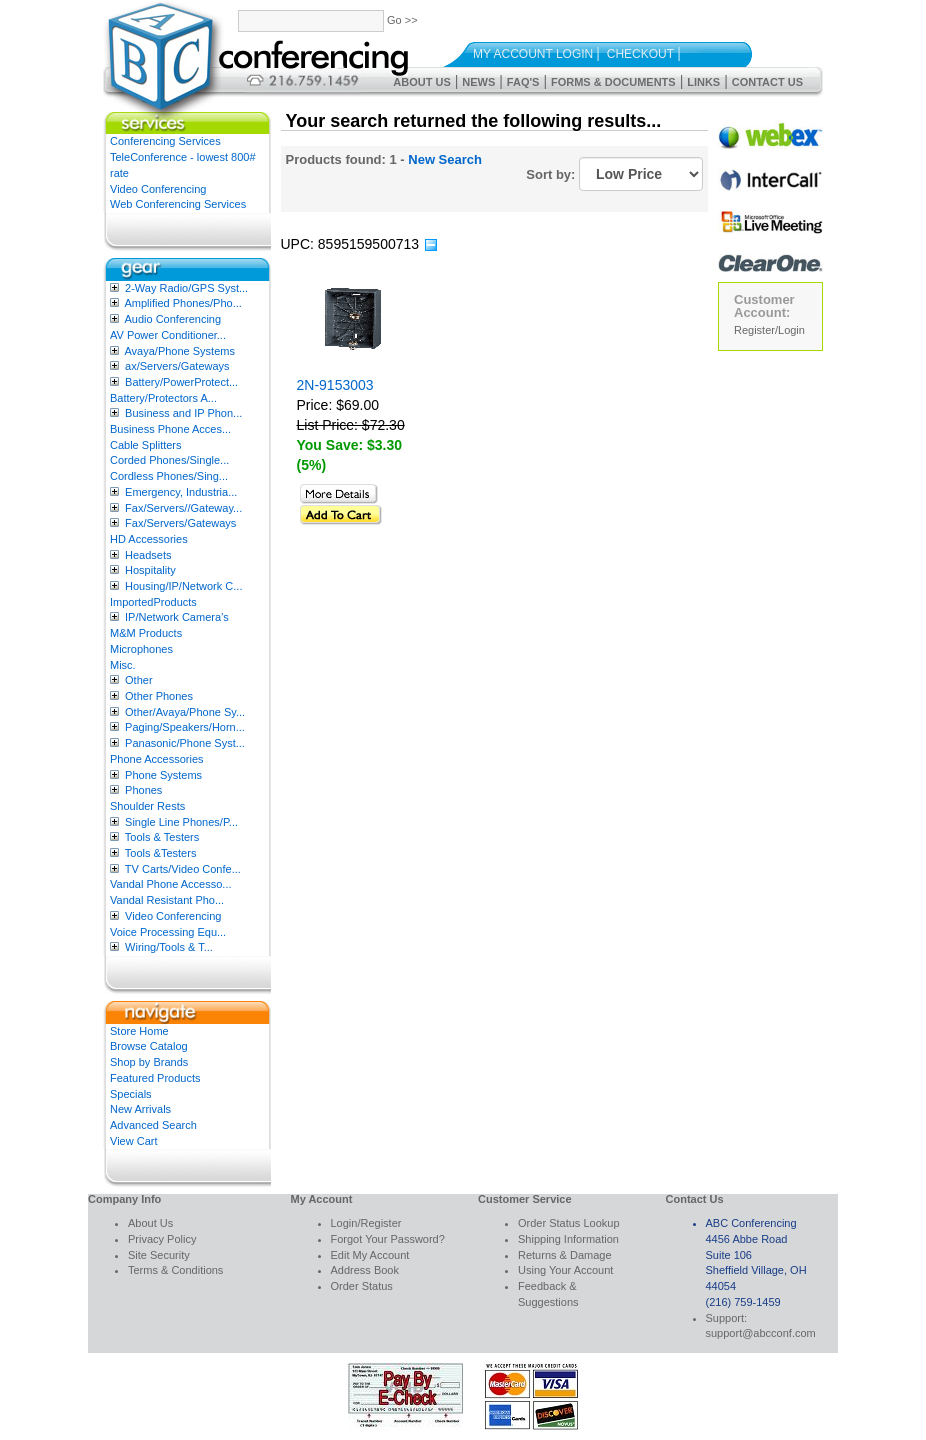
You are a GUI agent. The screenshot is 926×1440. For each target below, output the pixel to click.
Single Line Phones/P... (181, 822)
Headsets (148, 555)
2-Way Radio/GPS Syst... (186, 288)
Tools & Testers (162, 837)
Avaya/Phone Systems (179, 351)
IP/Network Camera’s (177, 617)
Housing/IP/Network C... (183, 586)
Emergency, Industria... (181, 492)
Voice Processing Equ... (168, 932)
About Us (421, 82)
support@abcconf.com (761, 1333)
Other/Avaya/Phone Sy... (185, 712)
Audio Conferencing (172, 319)
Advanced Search (153, 1125)
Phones (143, 790)
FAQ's (523, 82)
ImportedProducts (153, 602)
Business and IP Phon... (183, 413)
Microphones (141, 649)
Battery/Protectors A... (163, 398)
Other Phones (159, 696)
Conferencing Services (165, 141)
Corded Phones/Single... (169, 460)
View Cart (133, 1141)
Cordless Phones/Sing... (169, 476)
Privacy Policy (162, 1239)
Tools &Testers (161, 853)
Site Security (159, 1255)
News (478, 82)
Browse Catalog (149, 1046)
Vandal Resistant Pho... (167, 900)
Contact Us (767, 82)
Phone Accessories (157, 759)
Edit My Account (370, 1255)
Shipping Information (568, 1239)
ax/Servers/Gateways (177, 366)
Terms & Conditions (175, 1270)
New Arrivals (140, 1109)
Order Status (362, 1286)
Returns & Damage (565, 1255)
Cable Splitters (146, 445)
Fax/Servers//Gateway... (183, 508)
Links (703, 82)
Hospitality (150, 570)
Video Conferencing (158, 189)
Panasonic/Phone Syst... (185, 743)
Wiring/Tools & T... (169, 947)
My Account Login (533, 54)
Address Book (365, 1270)
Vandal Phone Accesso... (171, 884)
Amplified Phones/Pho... (182, 303)
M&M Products (146, 633)
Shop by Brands (149, 1062)
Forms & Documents (613, 82)
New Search (445, 159)
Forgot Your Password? (388, 1239)
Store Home (139, 1031)
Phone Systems (163, 775)
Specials (131, 1094)
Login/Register (366, 1223)
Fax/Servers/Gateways (180, 523)
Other (139, 680)
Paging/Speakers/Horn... (185, 727)
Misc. (123, 665)
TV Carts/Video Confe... (183, 869)
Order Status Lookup (569, 1223)
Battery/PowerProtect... (181, 382)
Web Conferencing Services (178, 204)
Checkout (640, 54)
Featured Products (155, 1078)
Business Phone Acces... (170, 429)
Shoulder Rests (147, 806)
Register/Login (769, 330)
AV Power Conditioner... (168, 335)
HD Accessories (149, 539)
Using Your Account (565, 1270)
